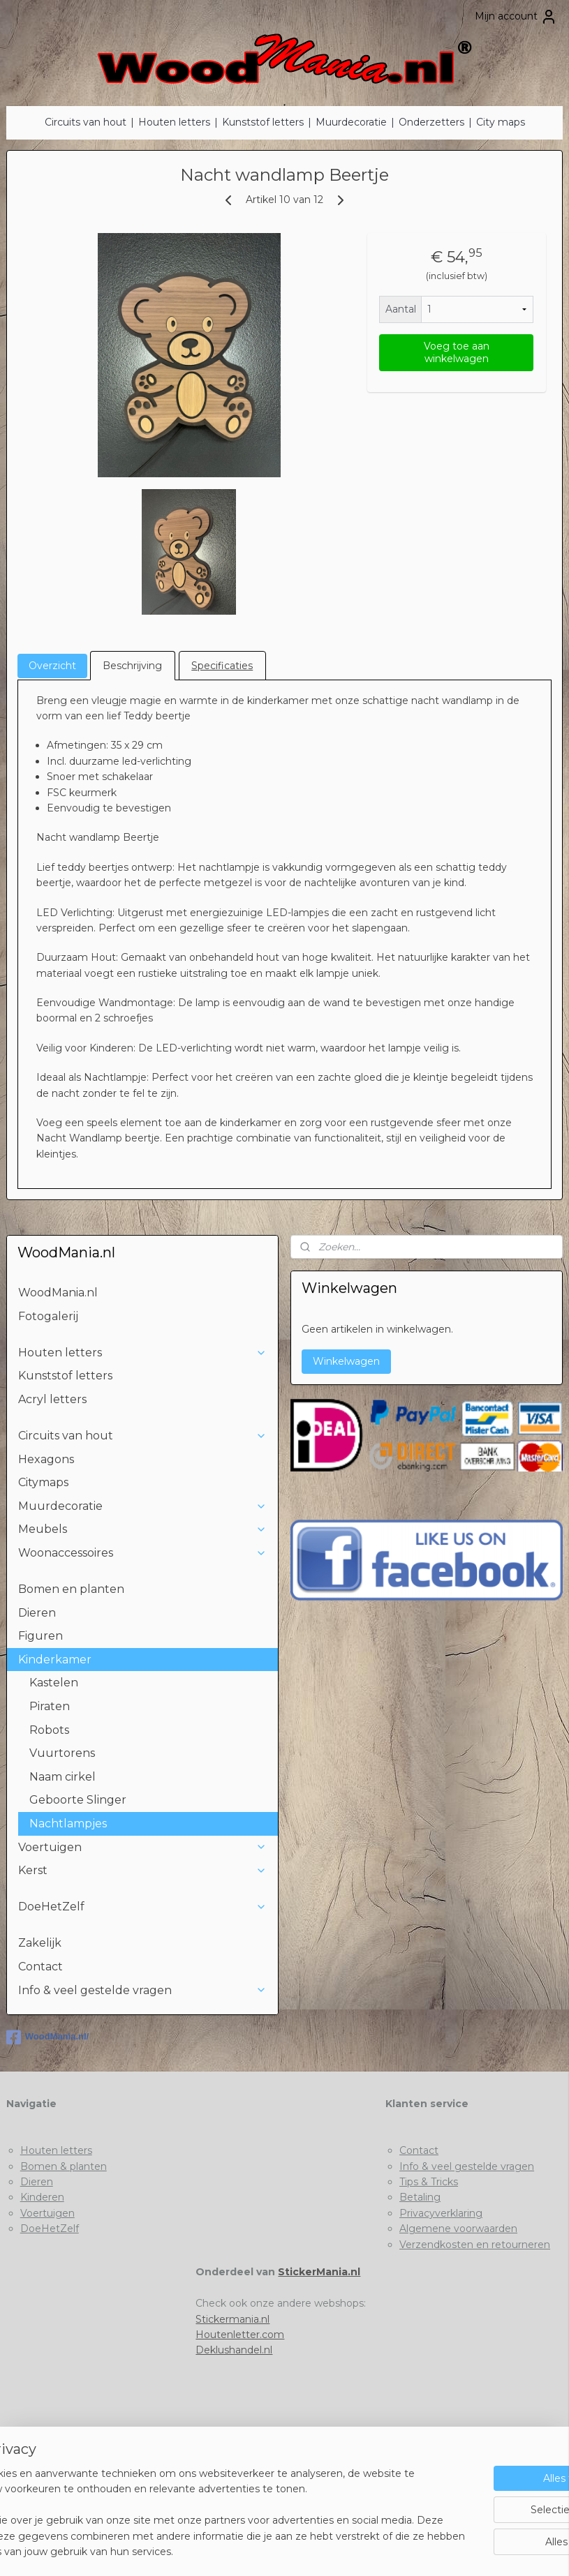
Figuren (40, 1635)
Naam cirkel (62, 1776)
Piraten (49, 1706)
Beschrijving (132, 665)
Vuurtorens (62, 1753)
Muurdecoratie (351, 122)
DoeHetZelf (142, 1906)
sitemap (231, 2550)
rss (258, 2550)
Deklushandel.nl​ (233, 2350)
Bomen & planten (63, 2166)
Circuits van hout (85, 122)
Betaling (420, 2197)
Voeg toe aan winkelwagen (456, 352)
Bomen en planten (71, 1589)
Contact (40, 1966)
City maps (500, 122)
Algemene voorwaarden (458, 2228)
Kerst (142, 1870)
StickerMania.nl (319, 2272)
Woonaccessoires (142, 1552)
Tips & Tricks (428, 2182)
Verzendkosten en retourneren (474, 2244)
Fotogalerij (48, 1316)
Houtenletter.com (239, 2334)
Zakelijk (39, 1942)
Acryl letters (52, 1399)
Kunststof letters (263, 122)
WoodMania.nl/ (47, 2037)
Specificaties (222, 665)
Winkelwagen (346, 1361)
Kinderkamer (142, 1659)
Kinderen (42, 2197)
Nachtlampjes (68, 1823)
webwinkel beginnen (309, 2550)
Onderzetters (431, 122)
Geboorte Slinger (77, 1799)
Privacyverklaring (440, 2213)
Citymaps (43, 1482)
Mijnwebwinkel (431, 2550)
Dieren (37, 1612)
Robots (49, 1730)
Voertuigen (142, 1847)
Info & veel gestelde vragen (142, 1990)
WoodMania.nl (58, 1292)
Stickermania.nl (232, 2319)
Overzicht (52, 665)
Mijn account (516, 16)
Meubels (142, 1529)
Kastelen (53, 1682)
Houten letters (174, 122)
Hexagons (46, 1459)
